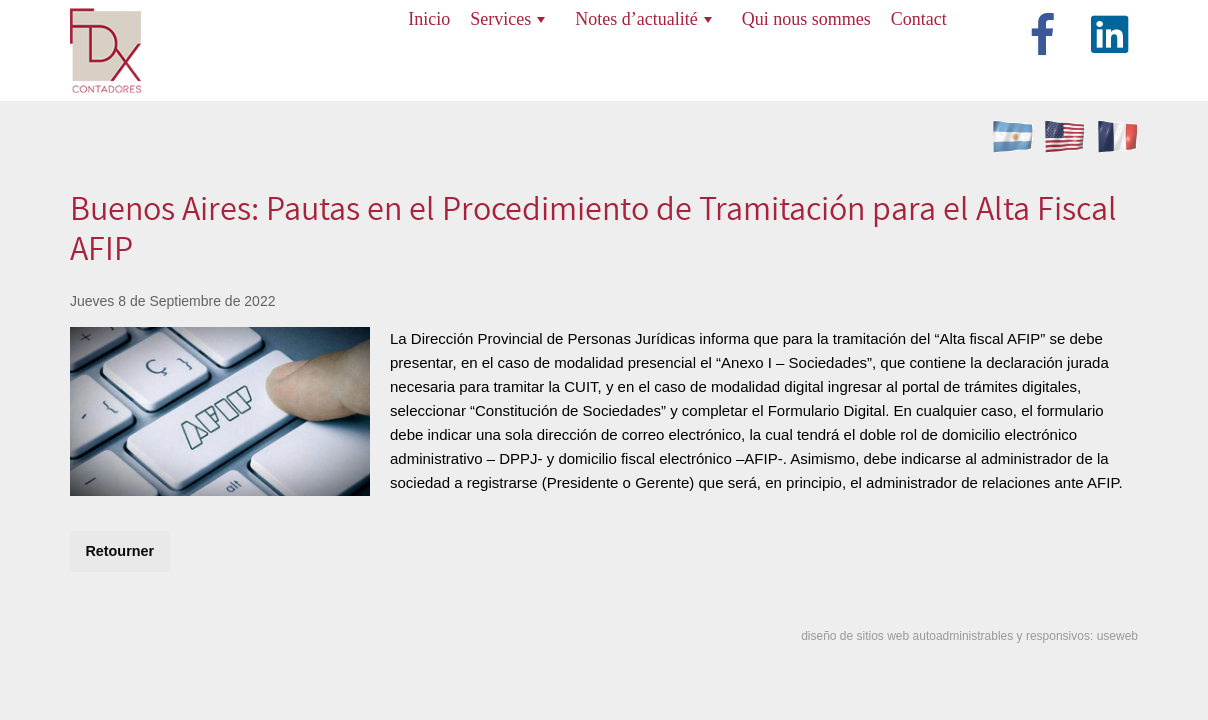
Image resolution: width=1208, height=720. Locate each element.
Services (507, 19)
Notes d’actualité (643, 19)
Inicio (429, 19)
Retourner (119, 551)
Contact (919, 19)
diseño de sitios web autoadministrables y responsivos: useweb (969, 636)
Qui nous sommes (806, 19)
